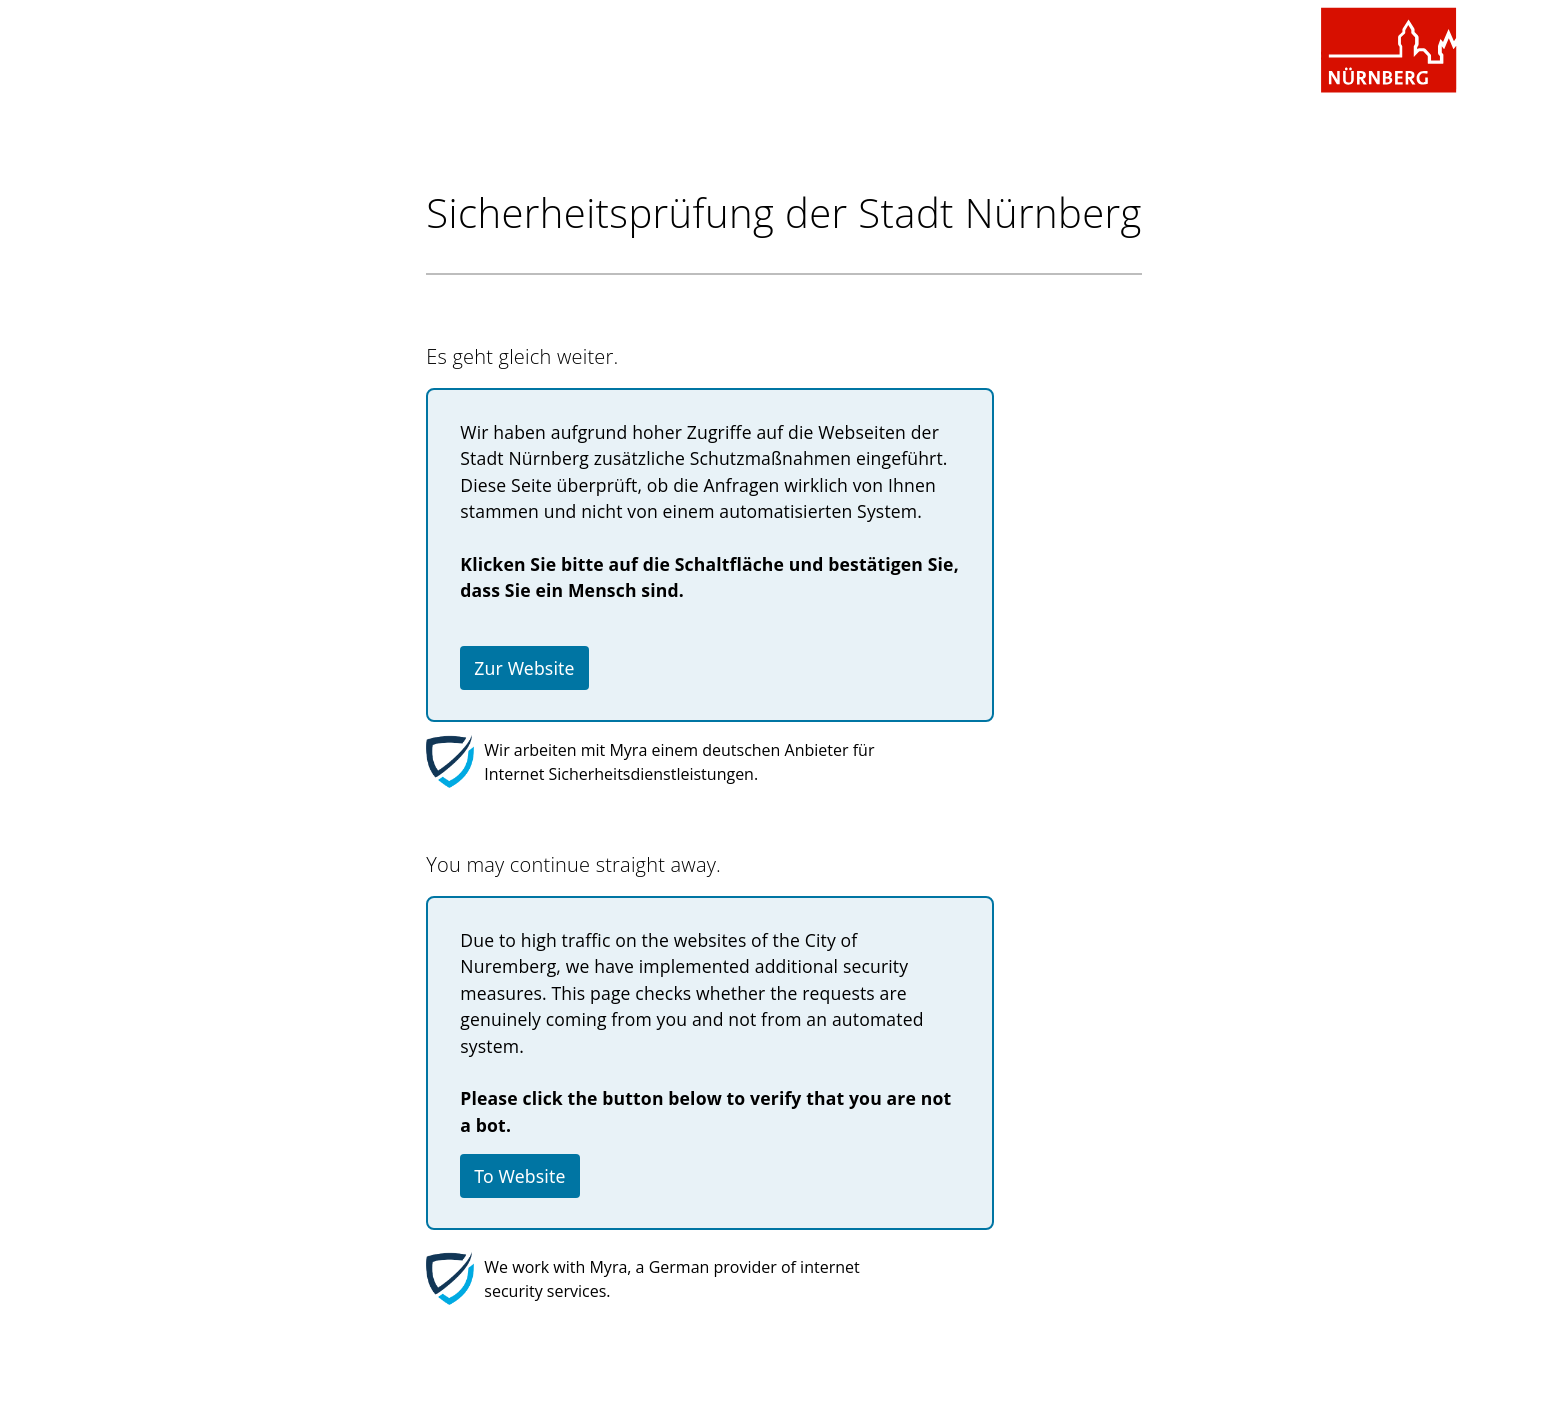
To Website (519, 1176)
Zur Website (524, 668)
